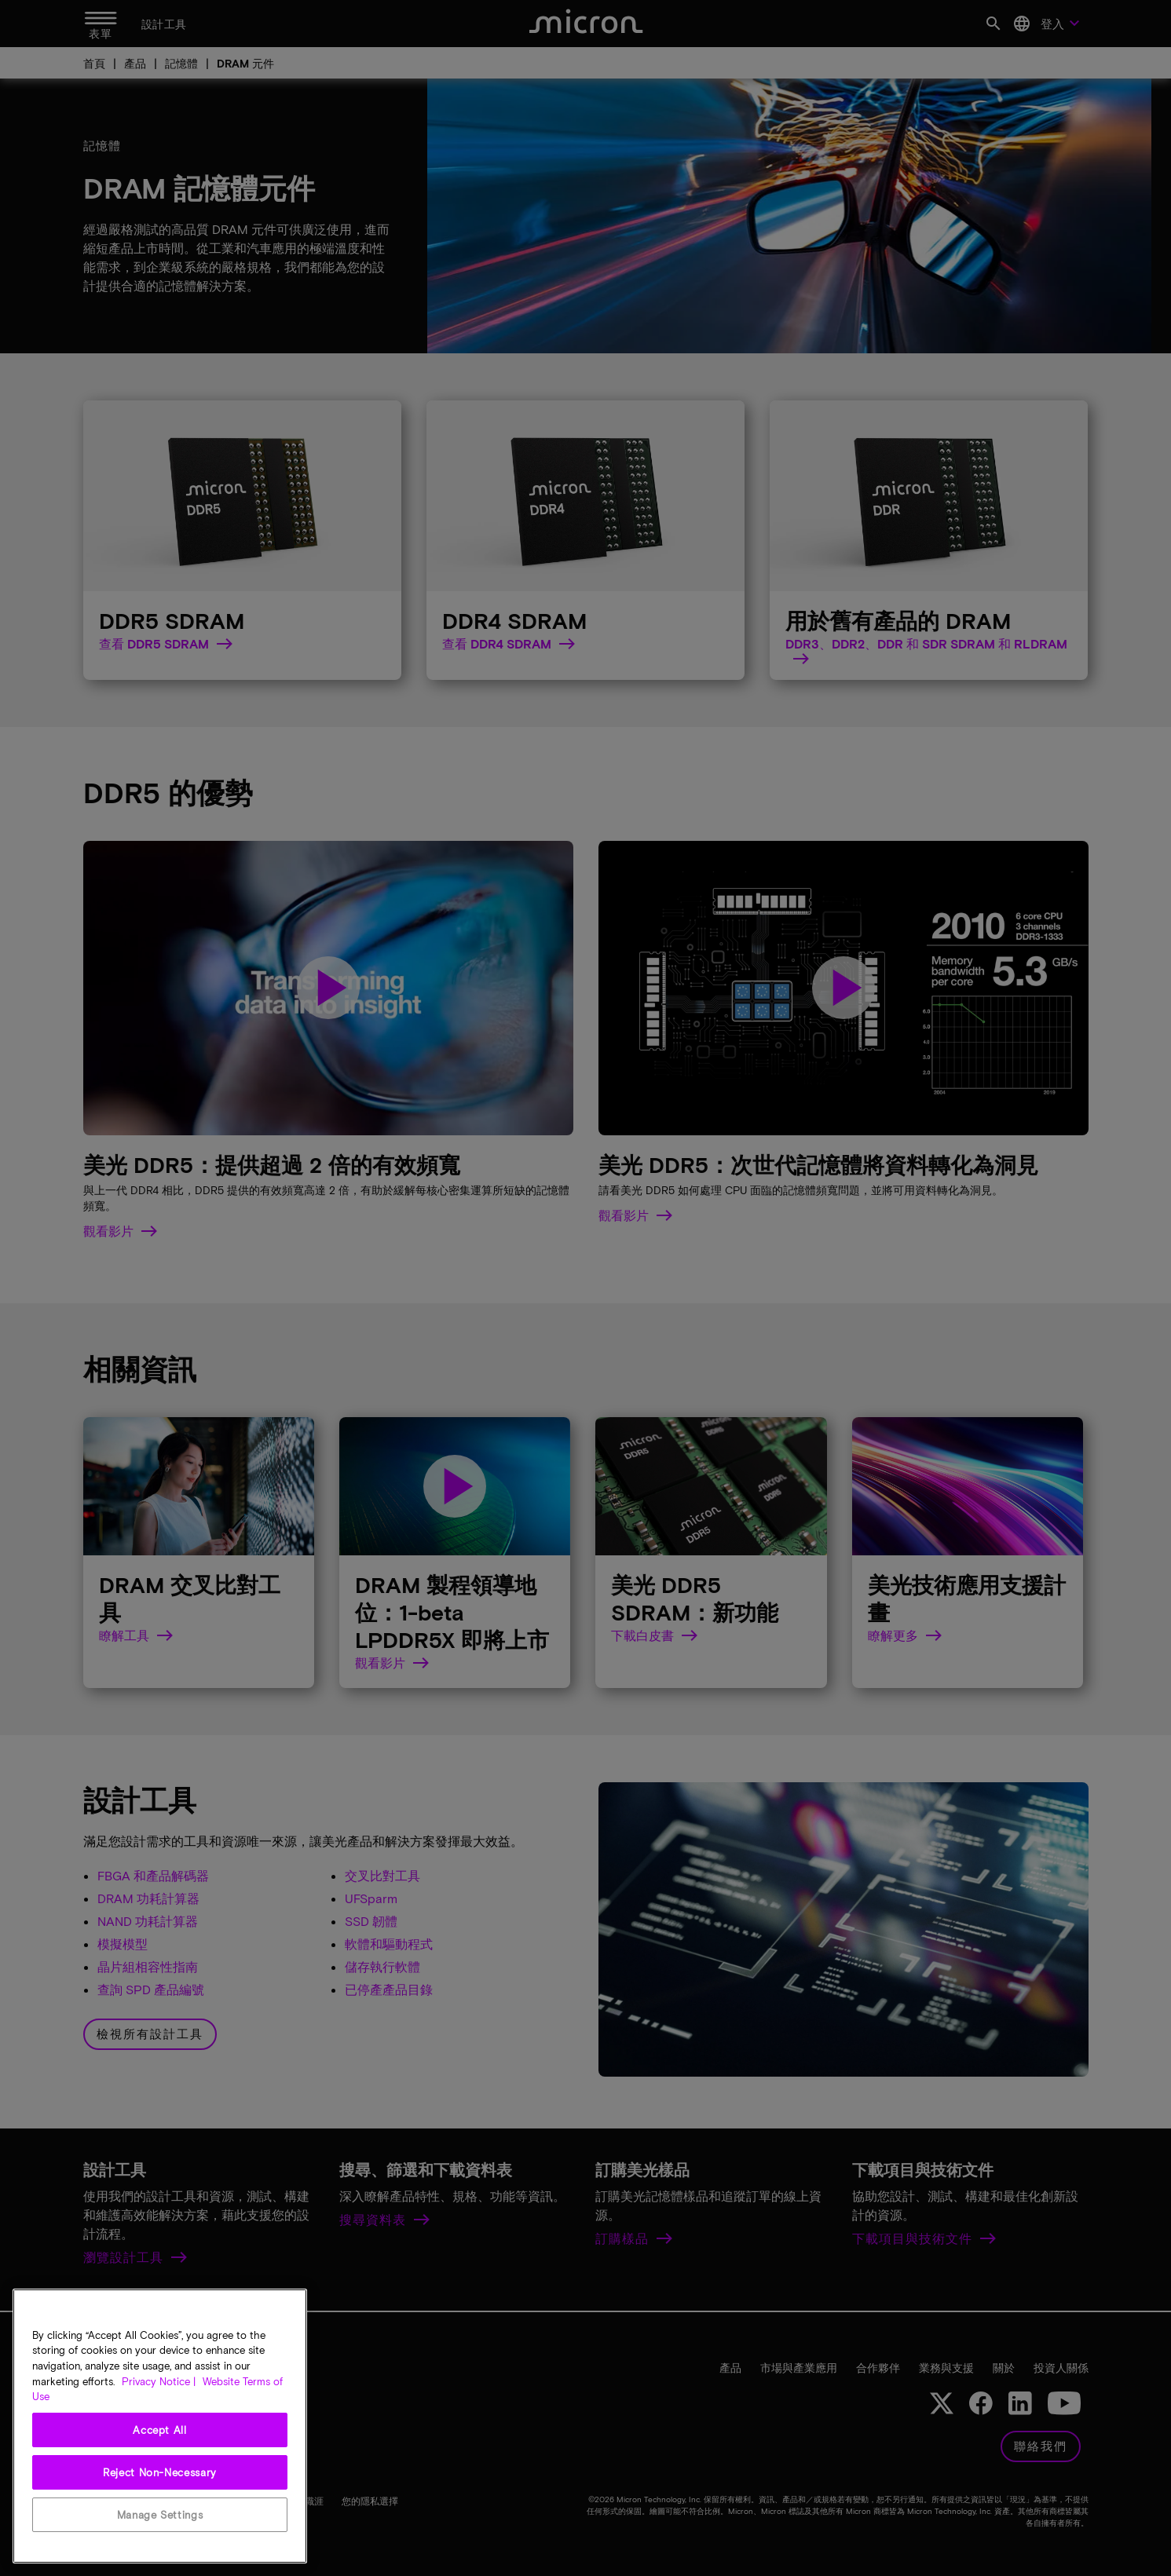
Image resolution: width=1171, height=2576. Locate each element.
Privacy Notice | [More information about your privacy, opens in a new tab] (159, 2381)
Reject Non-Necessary (160, 2472)
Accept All (160, 2430)
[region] (160, 2426)
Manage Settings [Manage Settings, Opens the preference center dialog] (160, 2514)
